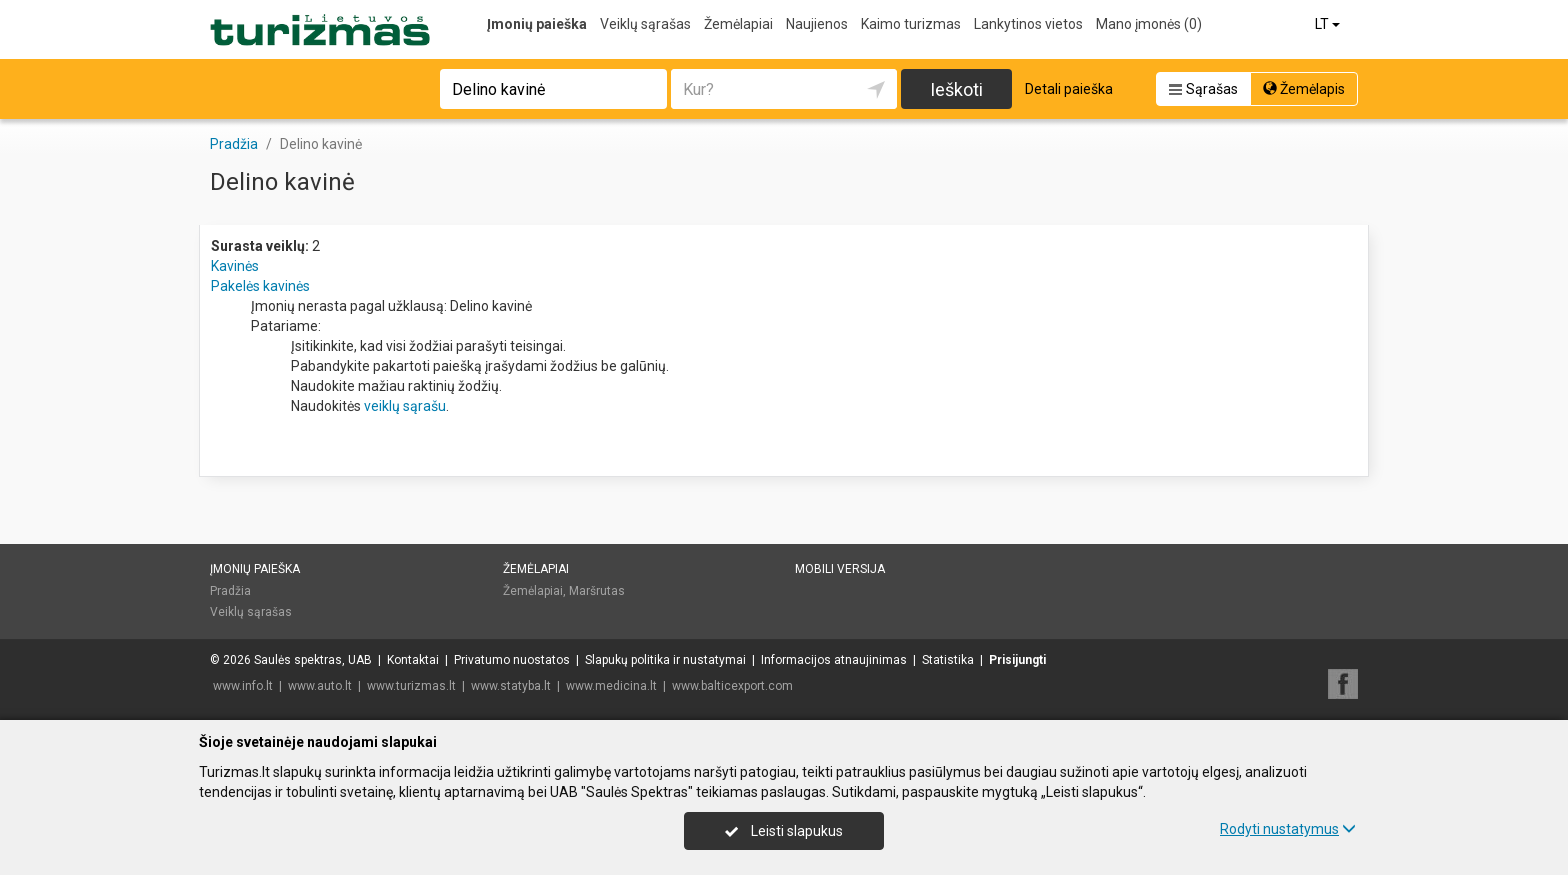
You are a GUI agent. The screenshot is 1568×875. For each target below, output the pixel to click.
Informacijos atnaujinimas (834, 660)
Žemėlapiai (738, 24)
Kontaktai (413, 660)
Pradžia (230, 591)
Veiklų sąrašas (645, 24)
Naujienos (817, 24)
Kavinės (235, 266)
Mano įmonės (1149, 24)
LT (1329, 24)
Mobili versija (840, 569)
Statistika (948, 660)
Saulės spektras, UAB (313, 660)
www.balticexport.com (732, 686)
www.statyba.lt (511, 686)
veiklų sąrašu (405, 406)
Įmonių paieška (537, 24)
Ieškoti (956, 89)
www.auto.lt (320, 686)
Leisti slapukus (784, 831)
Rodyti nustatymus (1288, 829)
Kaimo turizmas (911, 24)
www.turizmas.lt (411, 686)
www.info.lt (243, 686)
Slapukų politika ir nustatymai (665, 660)
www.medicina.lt (611, 686)
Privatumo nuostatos (512, 660)
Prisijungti (1017, 660)
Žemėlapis (1304, 89)
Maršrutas (597, 591)
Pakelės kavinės (260, 286)
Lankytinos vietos (1028, 24)
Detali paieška (1069, 89)
